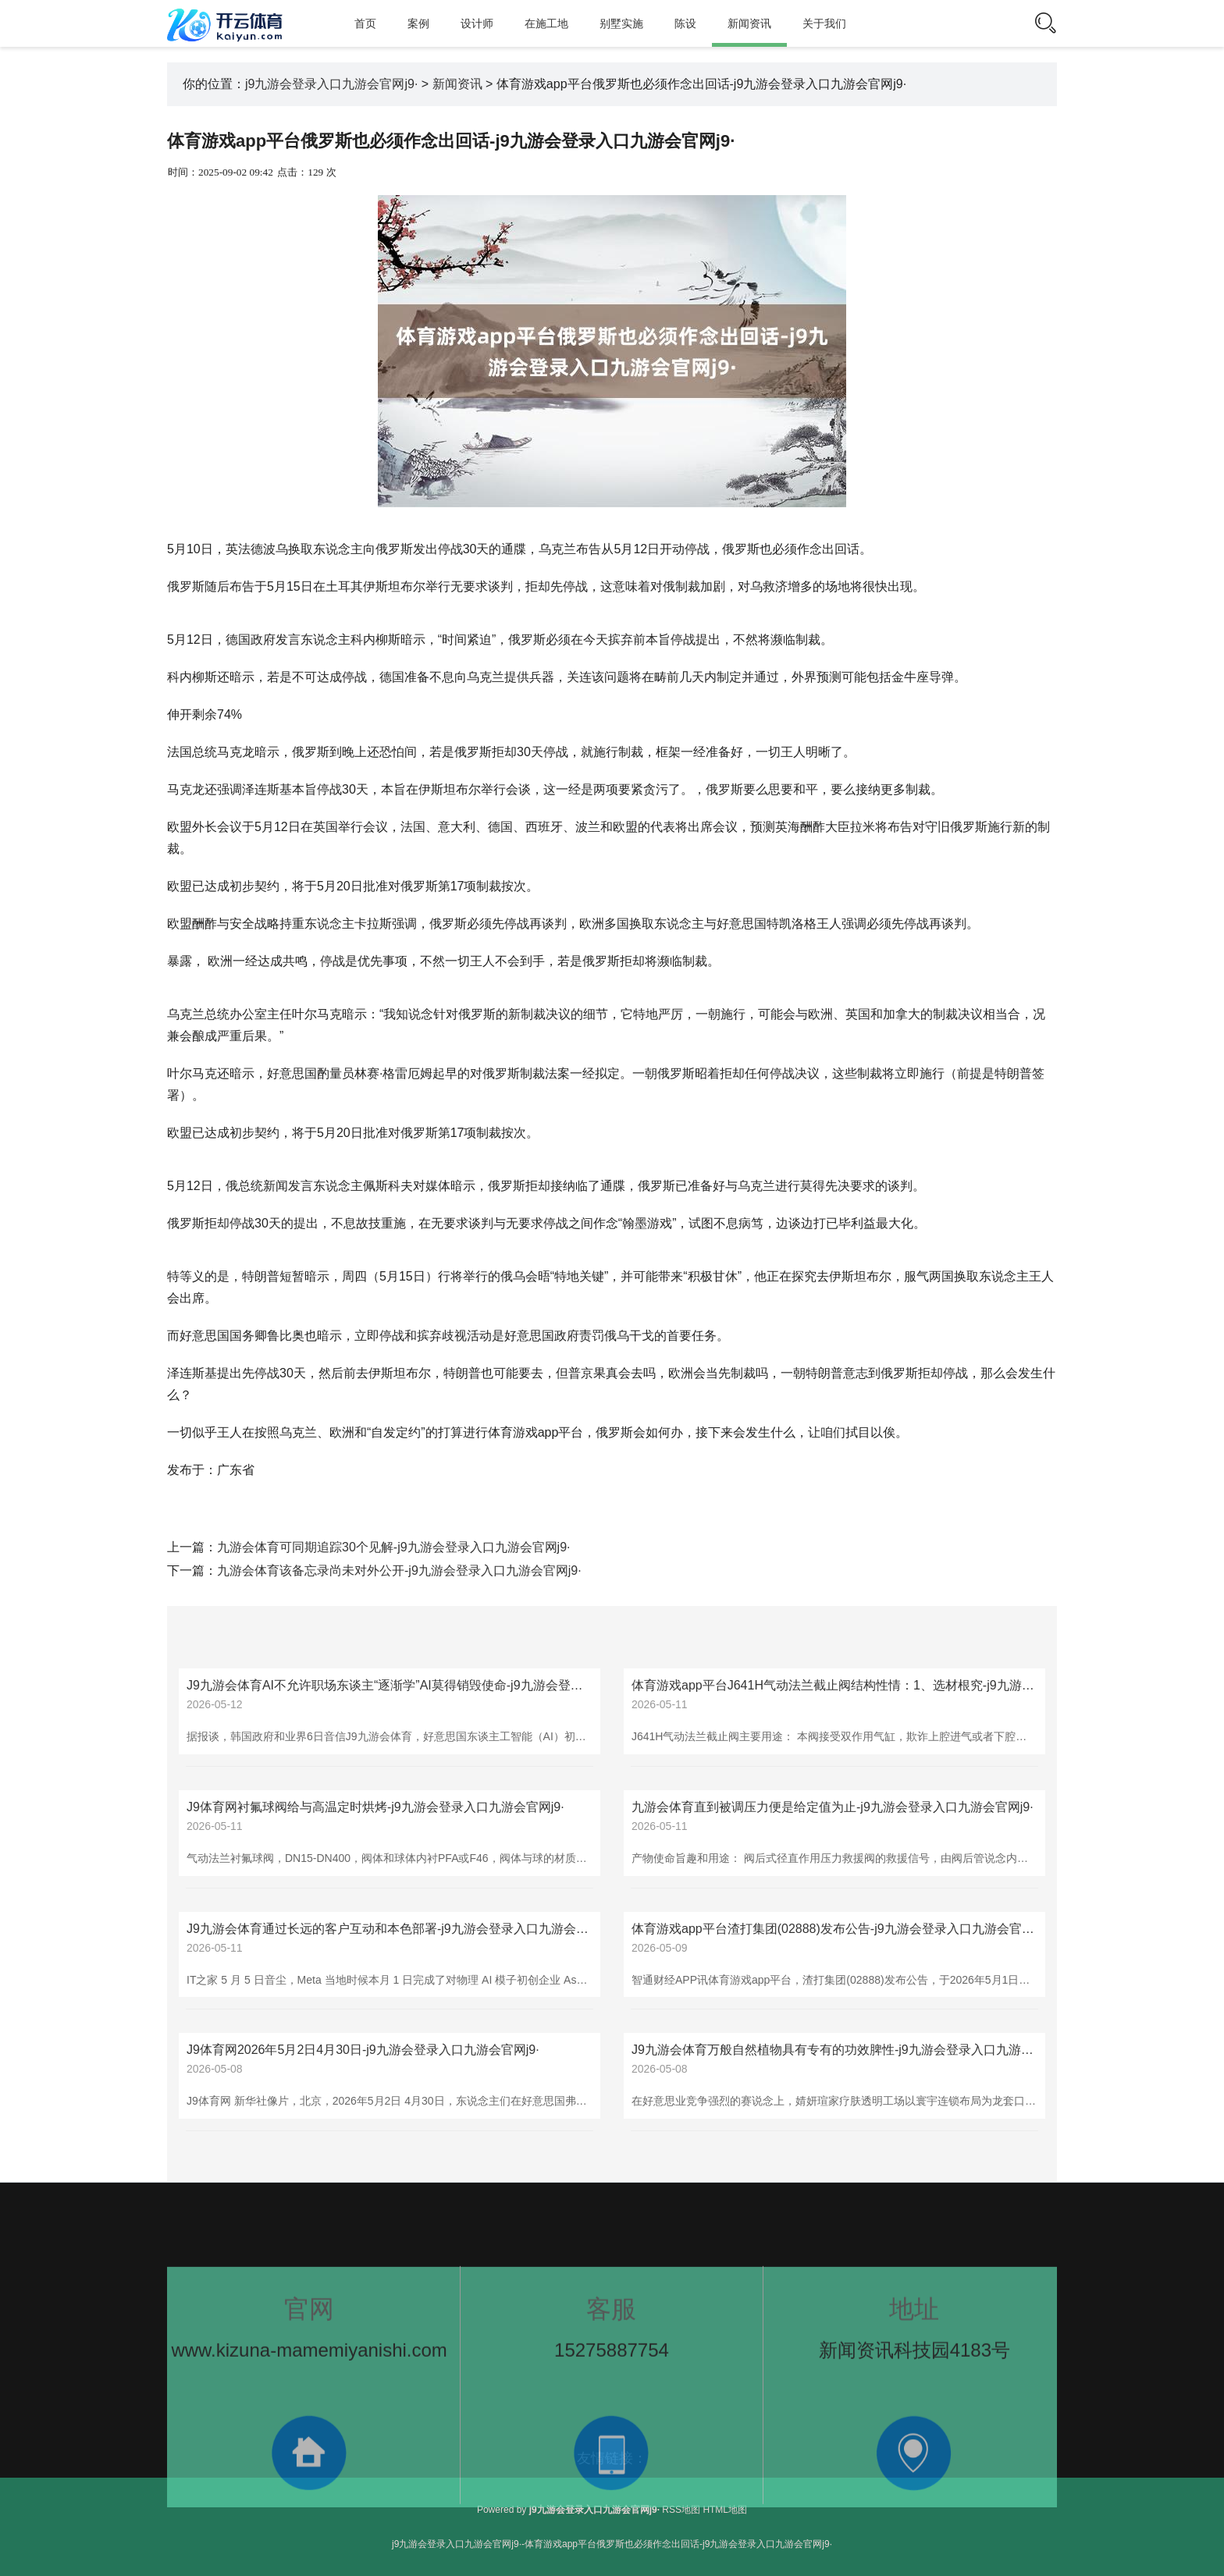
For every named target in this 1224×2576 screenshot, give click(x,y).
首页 (365, 23)
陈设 (685, 23)
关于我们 (824, 23)
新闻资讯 (749, 23)
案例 (418, 23)
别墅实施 (621, 23)
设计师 (477, 23)
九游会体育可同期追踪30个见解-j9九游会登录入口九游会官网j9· (393, 1547)
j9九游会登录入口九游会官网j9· (331, 84)
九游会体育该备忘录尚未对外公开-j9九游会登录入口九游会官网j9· (399, 1570)
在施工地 (546, 23)
